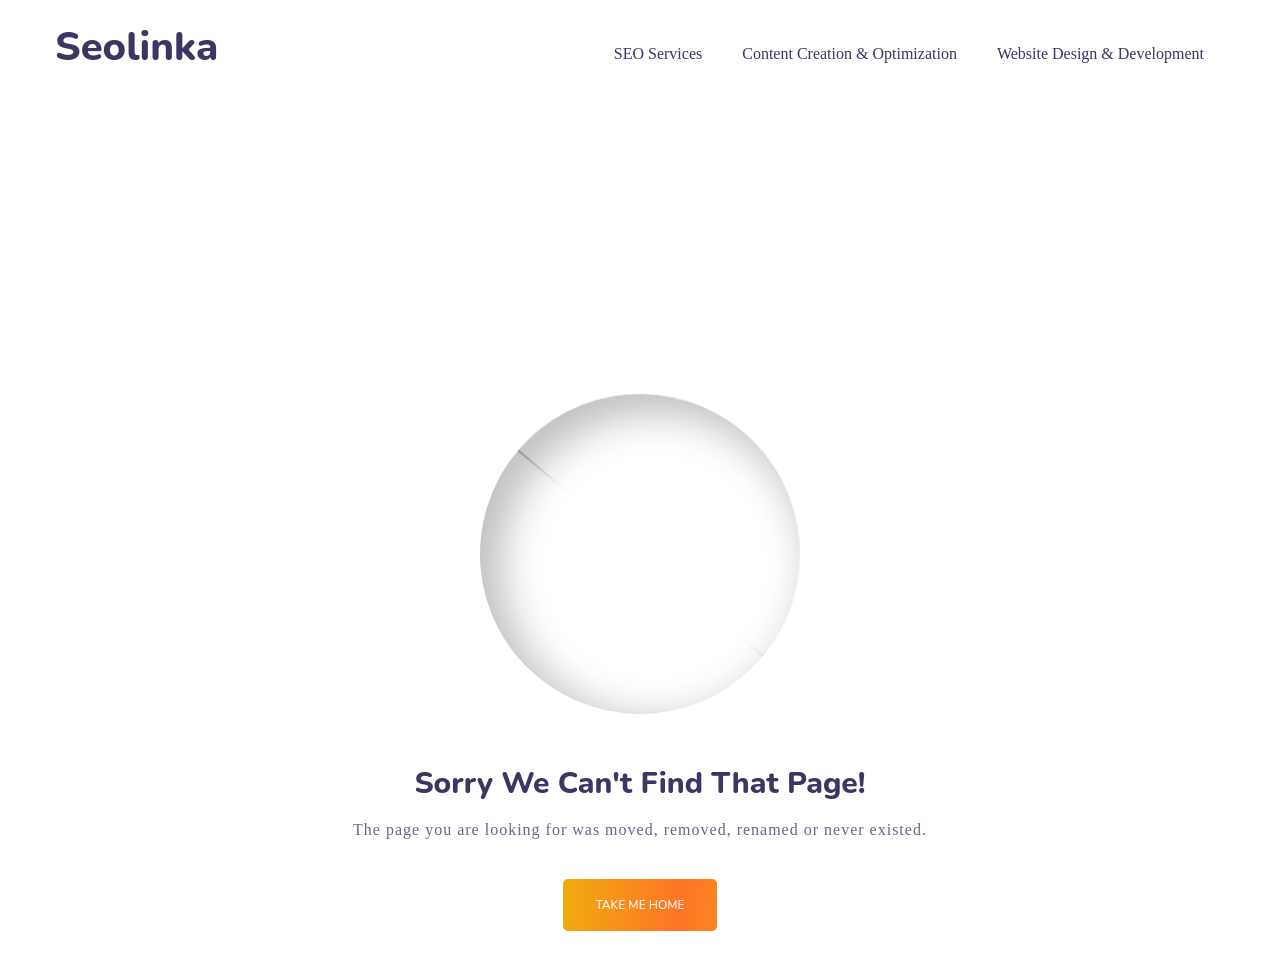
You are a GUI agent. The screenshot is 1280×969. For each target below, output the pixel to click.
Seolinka (136, 47)
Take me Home (639, 905)
